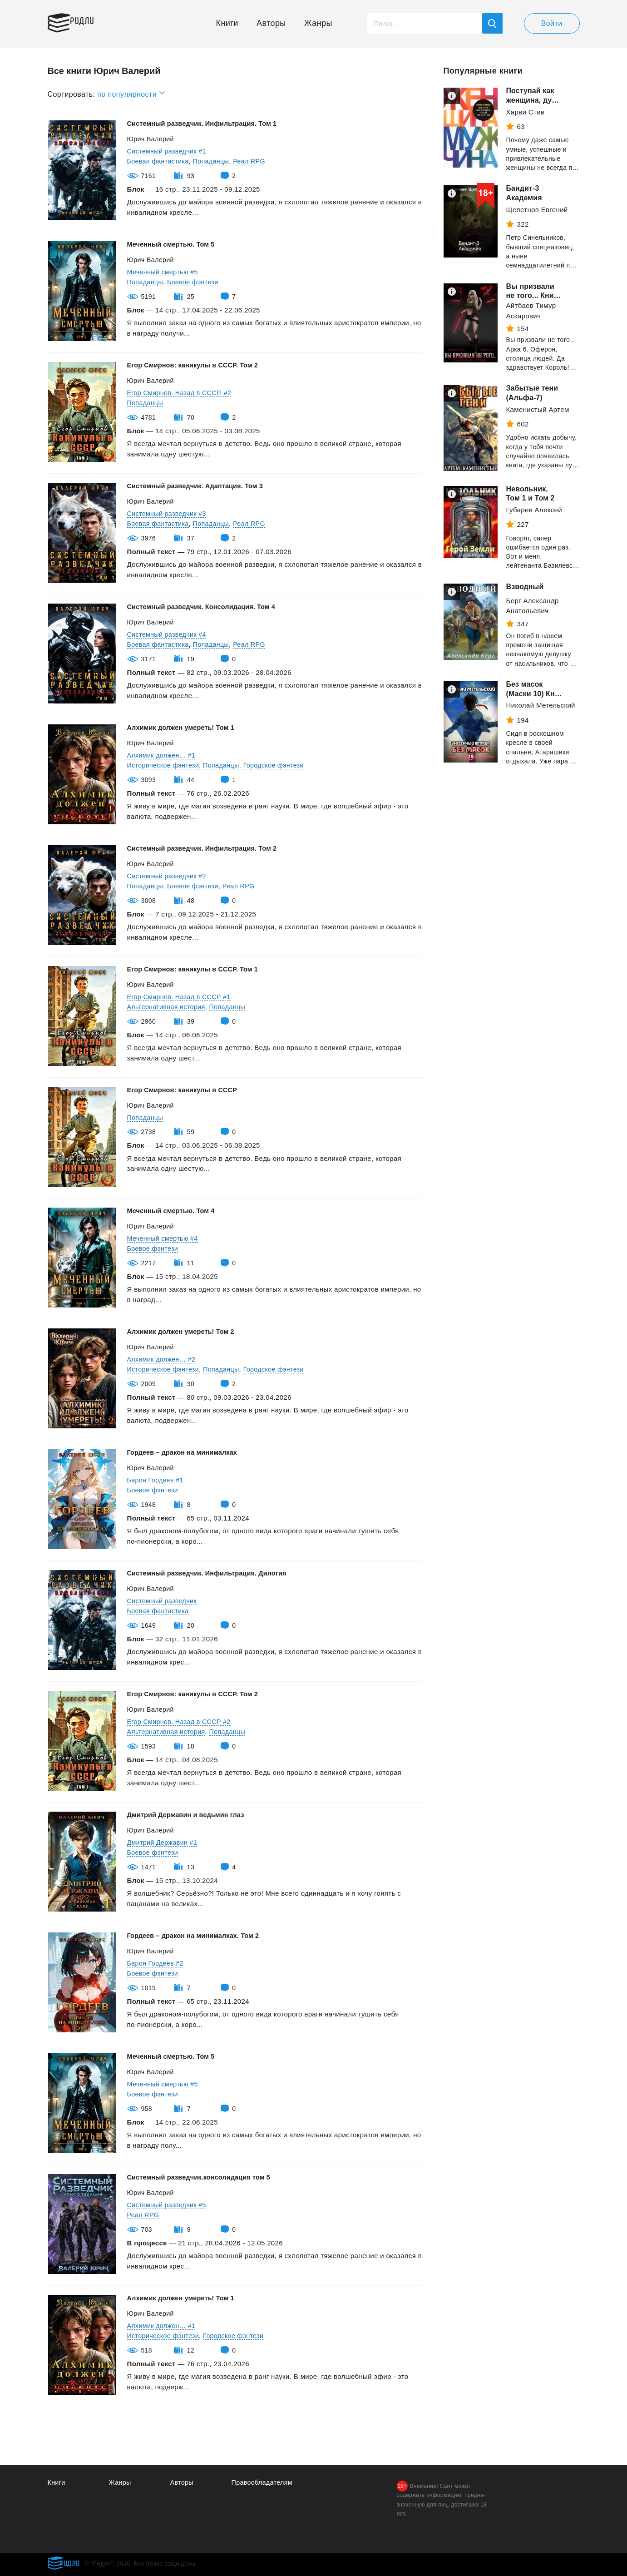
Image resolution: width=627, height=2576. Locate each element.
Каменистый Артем (537, 409)
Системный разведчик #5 (168, 2205)
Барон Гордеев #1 (157, 1480)
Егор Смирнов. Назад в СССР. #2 (182, 392)
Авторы (271, 23)
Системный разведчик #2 (168, 876)
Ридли (90, 21)
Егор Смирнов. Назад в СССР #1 (181, 997)
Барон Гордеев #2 (157, 1963)
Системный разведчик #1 (168, 151)
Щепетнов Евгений (537, 209)
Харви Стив (525, 112)
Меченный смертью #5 (164, 272)
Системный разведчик (163, 1601)
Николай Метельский (540, 705)
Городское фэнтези (280, 765)
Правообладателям (264, 2482)
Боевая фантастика (159, 161)
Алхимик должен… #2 (163, 1359)
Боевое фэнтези (195, 282)
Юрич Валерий (152, 139)
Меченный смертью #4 (164, 1238)
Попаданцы (215, 161)
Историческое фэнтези (165, 765)
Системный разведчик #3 (168, 513)
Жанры (318, 23)
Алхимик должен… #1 (163, 755)
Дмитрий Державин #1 (164, 1842)
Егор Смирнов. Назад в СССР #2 (181, 1721)
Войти (552, 23)
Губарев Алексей (534, 510)
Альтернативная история (168, 1007)
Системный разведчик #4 (168, 634)
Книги (227, 23)
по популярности (131, 93)
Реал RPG (255, 161)
